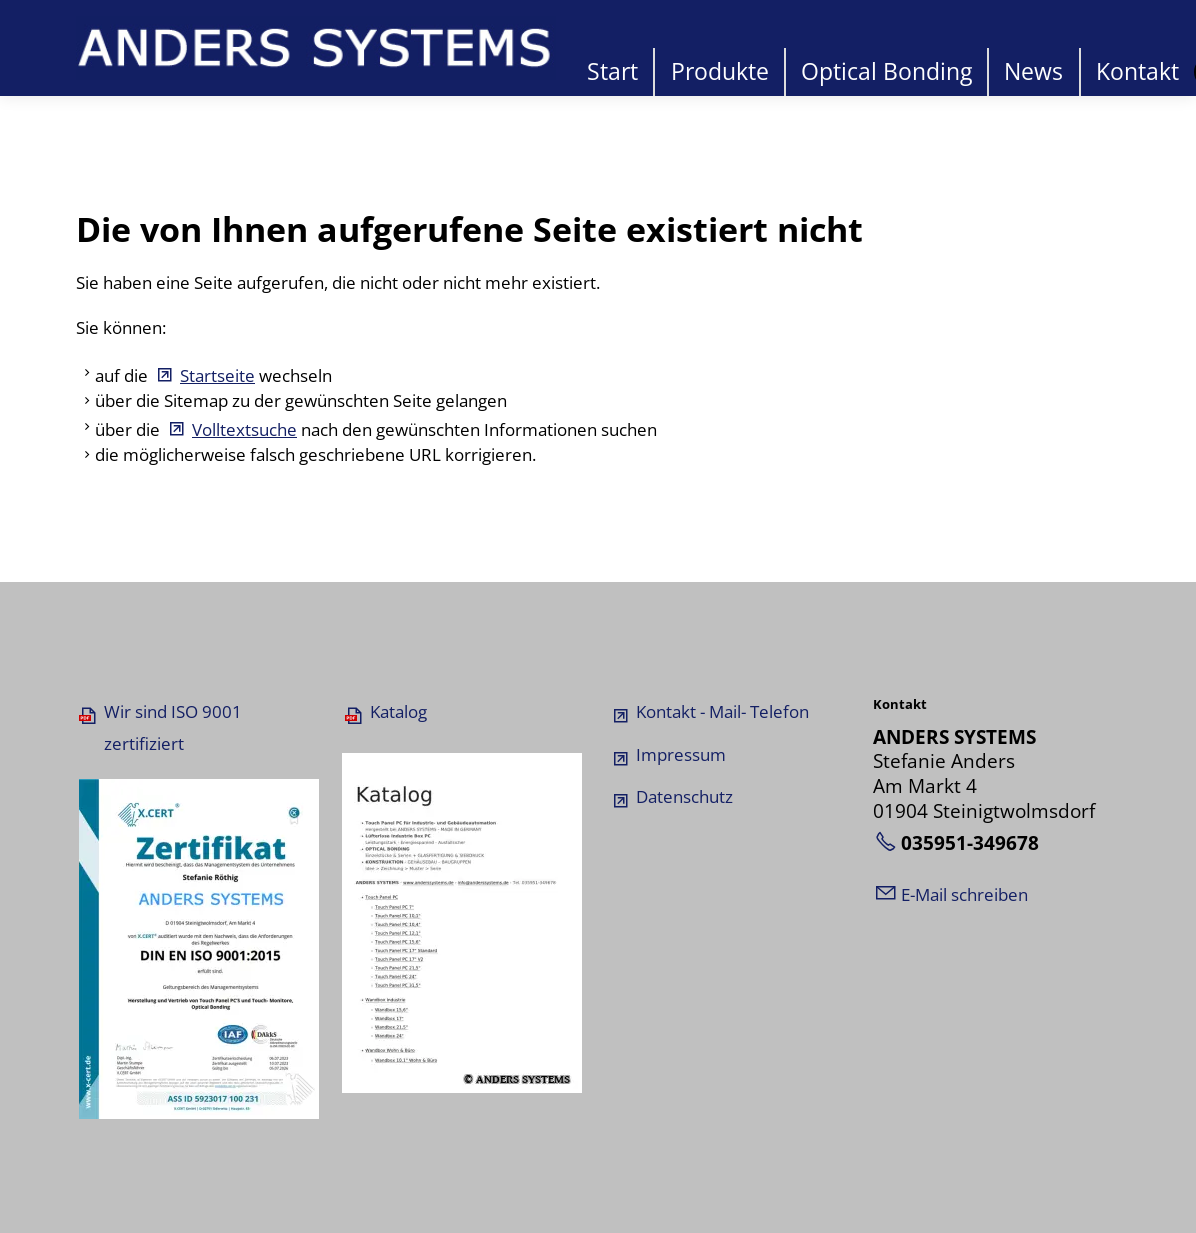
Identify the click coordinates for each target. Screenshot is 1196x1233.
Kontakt (1137, 71)
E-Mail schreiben (964, 894)
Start (612, 71)
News (1033, 71)
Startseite (217, 375)
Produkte (720, 71)
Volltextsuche (244, 429)
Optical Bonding (886, 71)
